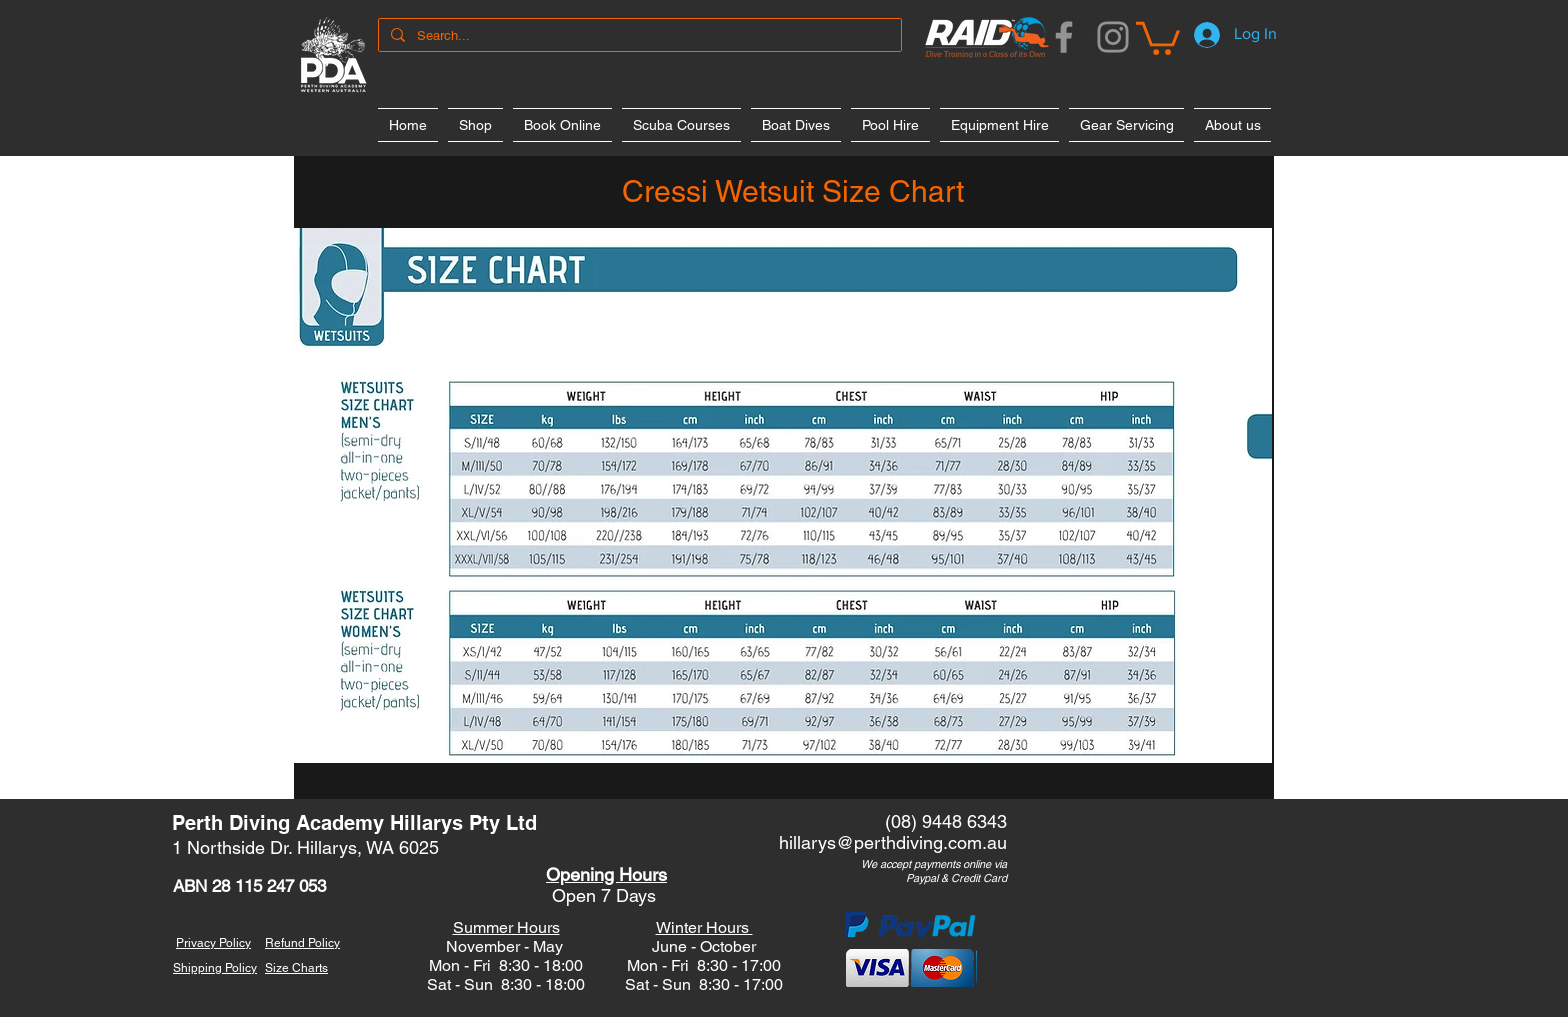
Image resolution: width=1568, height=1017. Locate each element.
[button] (1158, 36)
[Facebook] (1064, 37)
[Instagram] (1113, 37)
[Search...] (638, 36)
